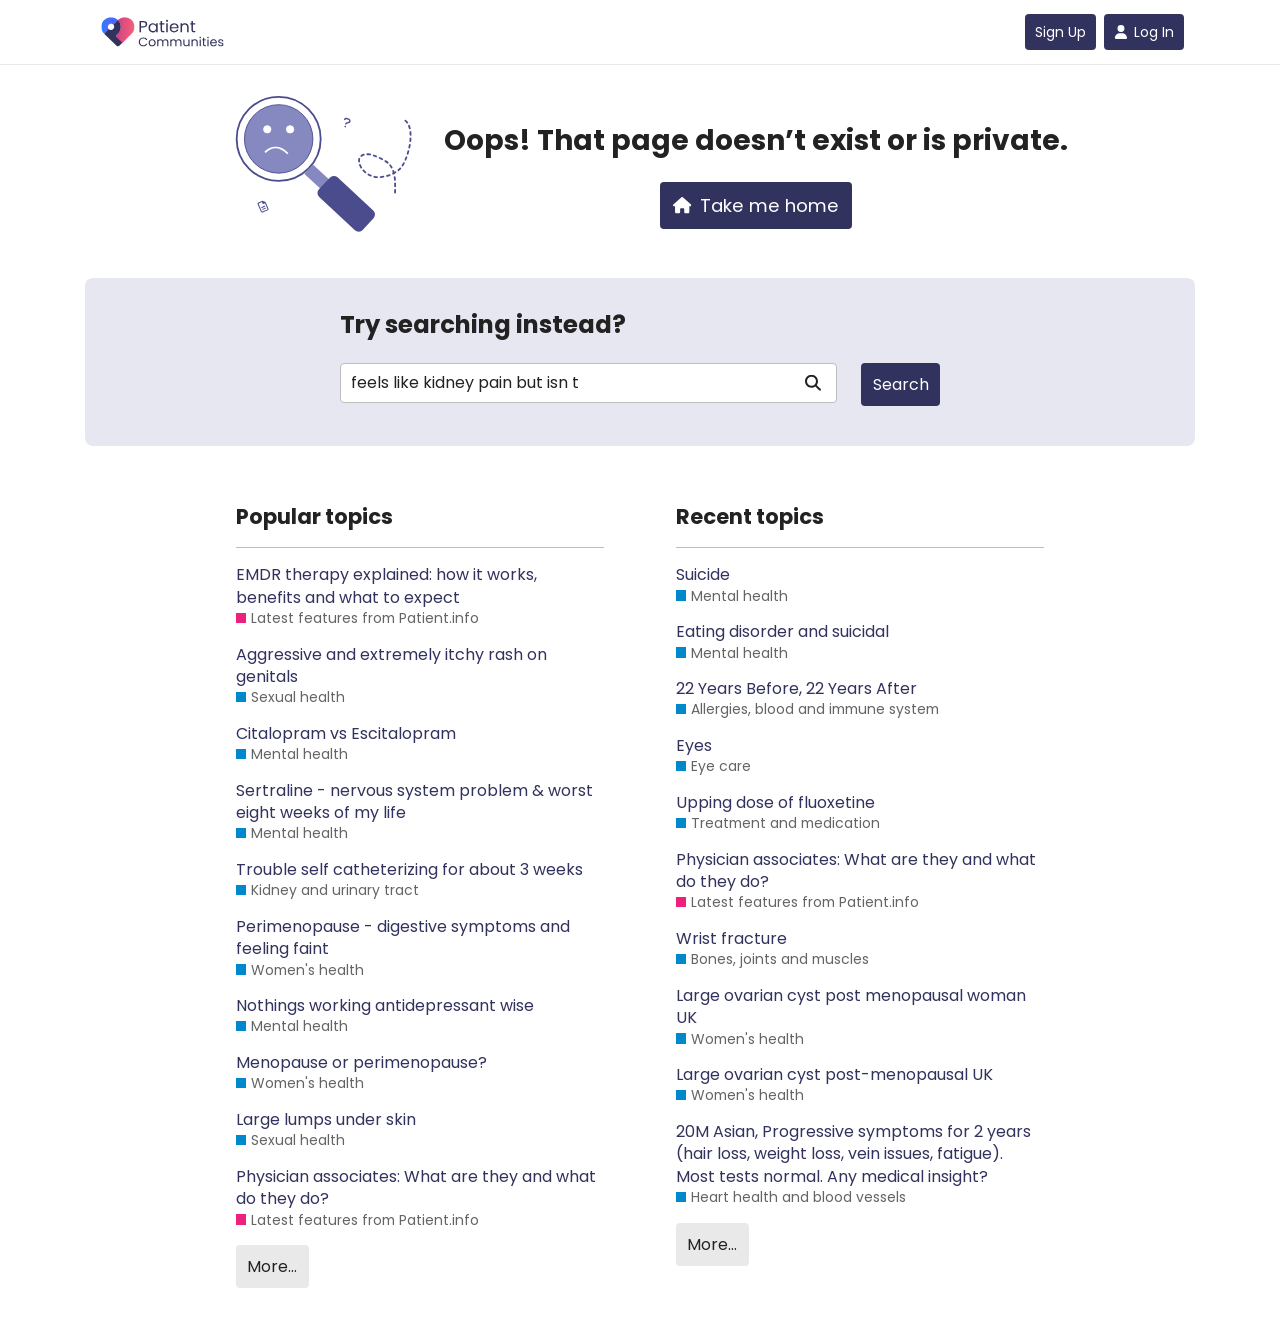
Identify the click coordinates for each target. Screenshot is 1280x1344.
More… (272, 1266)
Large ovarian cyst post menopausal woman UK (851, 1007)
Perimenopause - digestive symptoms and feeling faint (403, 938)
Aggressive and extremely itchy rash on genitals (391, 666)
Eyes (694, 746)
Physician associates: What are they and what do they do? (416, 1188)
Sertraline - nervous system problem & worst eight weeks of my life (414, 802)
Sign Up (1060, 32)
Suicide (703, 575)
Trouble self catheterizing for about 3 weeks (409, 870)
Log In (1144, 32)
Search (901, 384)
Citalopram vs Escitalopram (346, 734)
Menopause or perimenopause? (361, 1063)
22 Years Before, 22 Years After (796, 689)
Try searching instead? (483, 324)
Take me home (756, 205)
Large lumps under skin (326, 1120)
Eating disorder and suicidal (782, 632)
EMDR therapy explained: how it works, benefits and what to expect (386, 586)
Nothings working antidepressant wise (385, 1006)
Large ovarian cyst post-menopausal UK (834, 1075)
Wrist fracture (731, 939)
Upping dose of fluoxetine (775, 803)
